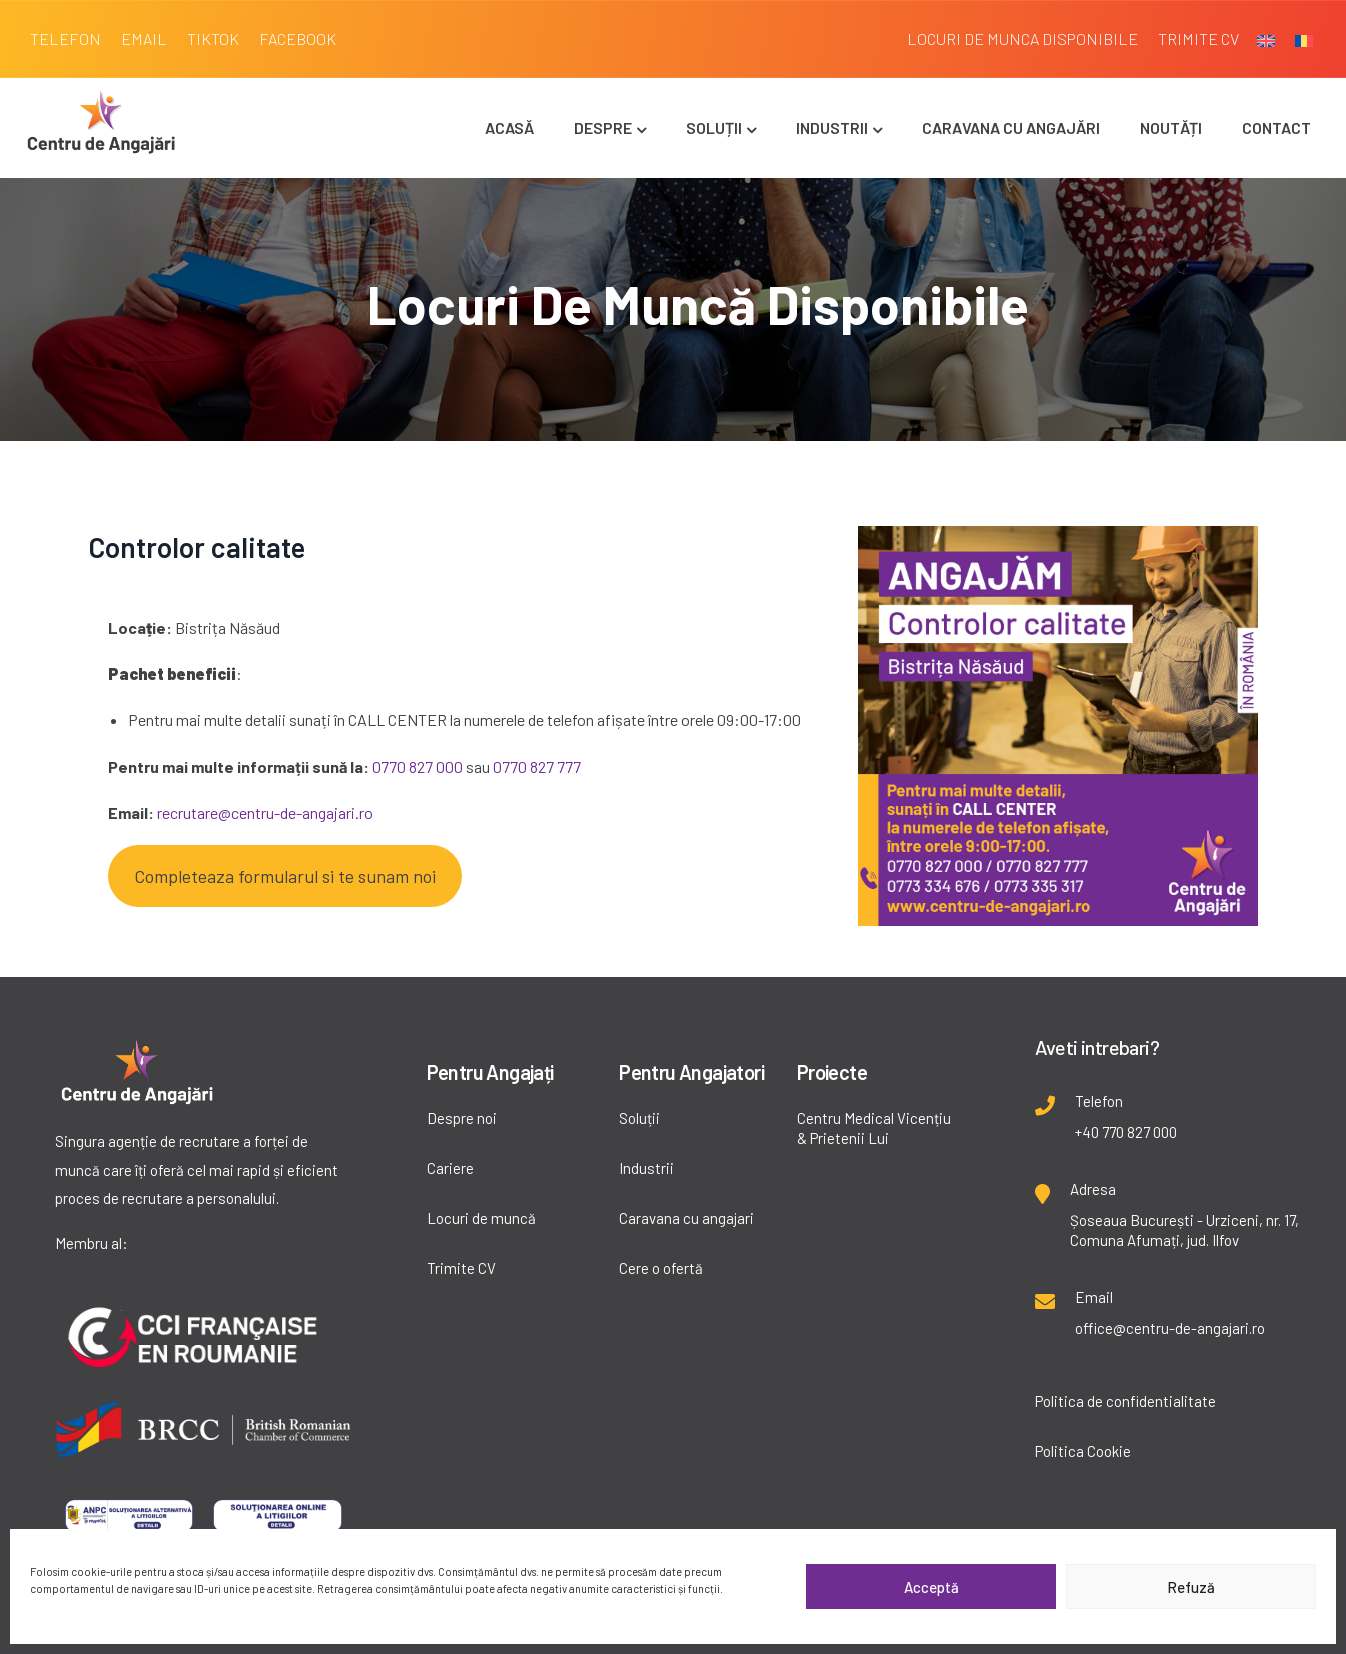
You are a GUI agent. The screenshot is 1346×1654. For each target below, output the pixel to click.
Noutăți (1171, 127)
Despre (610, 127)
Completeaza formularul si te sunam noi (285, 876)
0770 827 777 (537, 766)
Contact (1276, 127)
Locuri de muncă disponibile (698, 304)
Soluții (721, 127)
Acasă (509, 127)
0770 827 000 (417, 766)
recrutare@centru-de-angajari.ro (265, 812)
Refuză (1191, 1587)
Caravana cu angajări (1011, 127)
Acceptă (931, 1587)
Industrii (839, 127)
